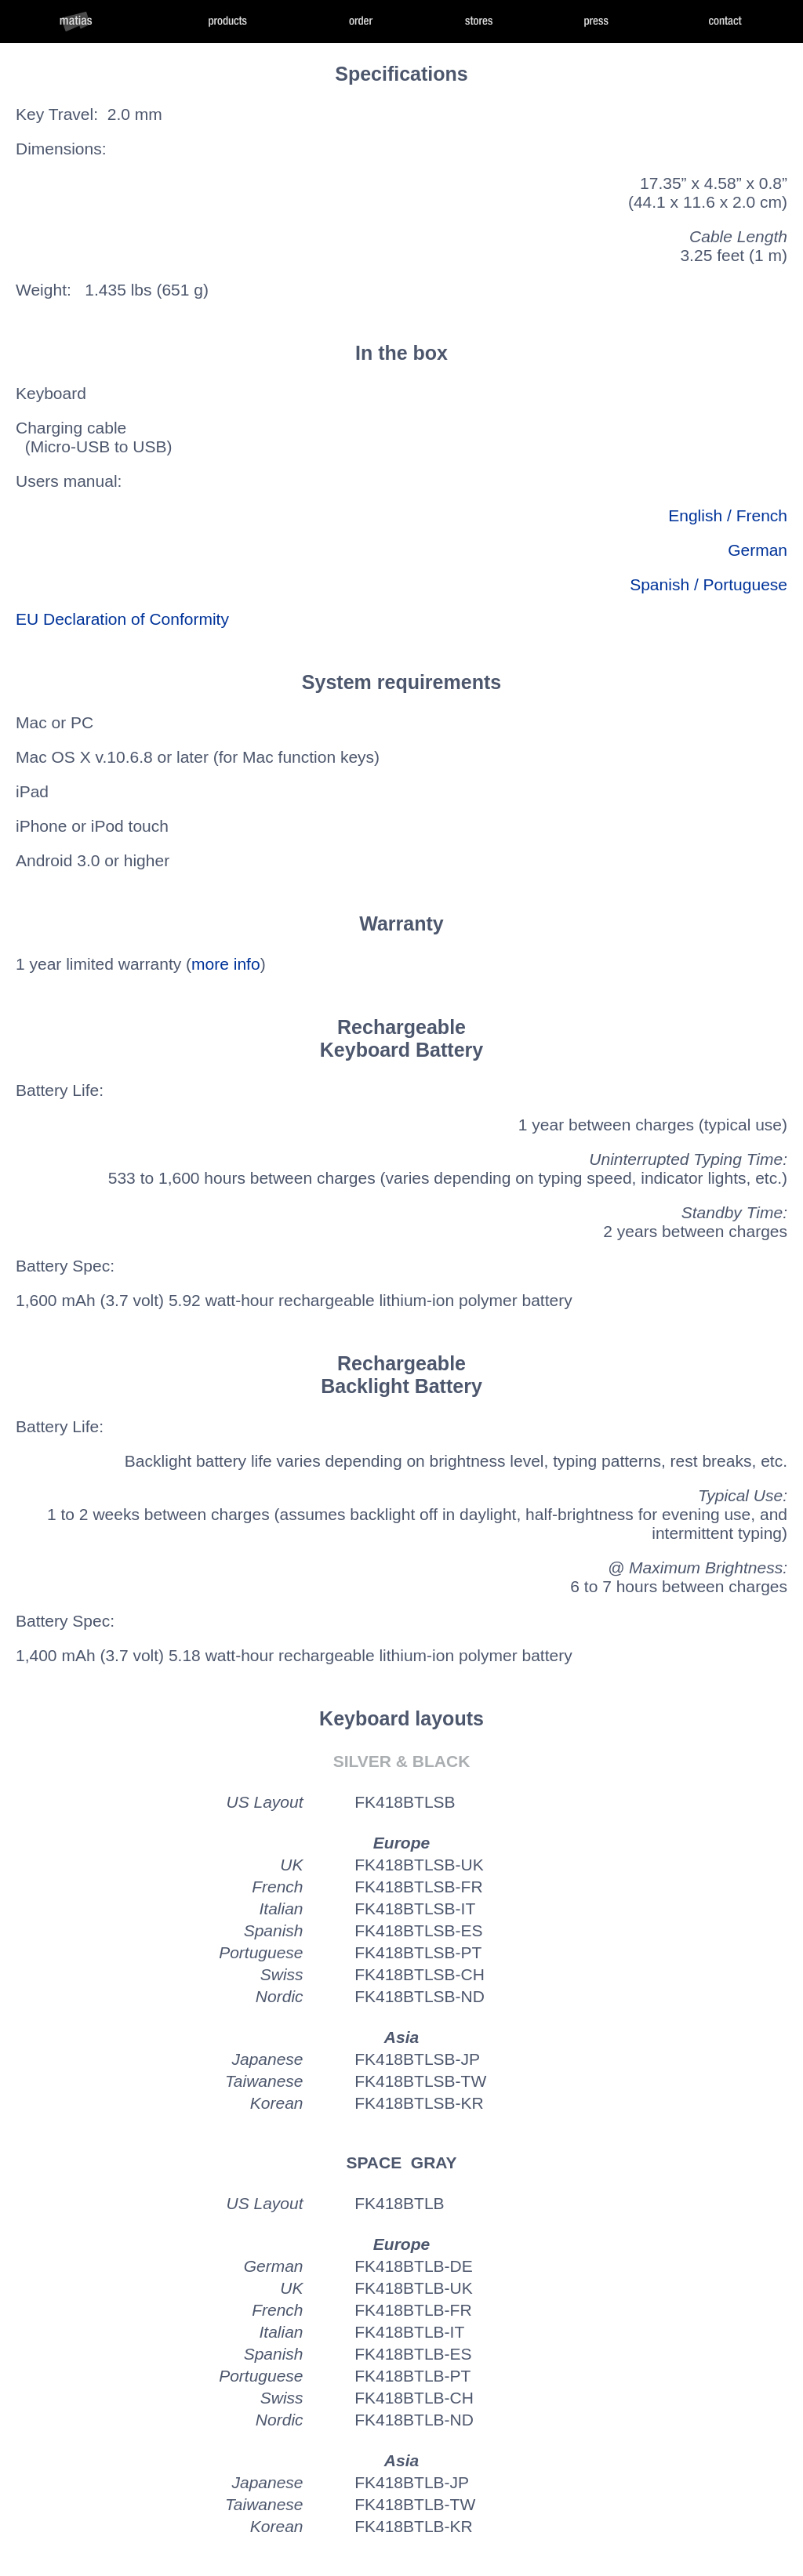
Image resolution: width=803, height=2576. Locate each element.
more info (225, 964)
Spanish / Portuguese (708, 584)
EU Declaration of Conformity (122, 619)
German (757, 550)
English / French (727, 515)
